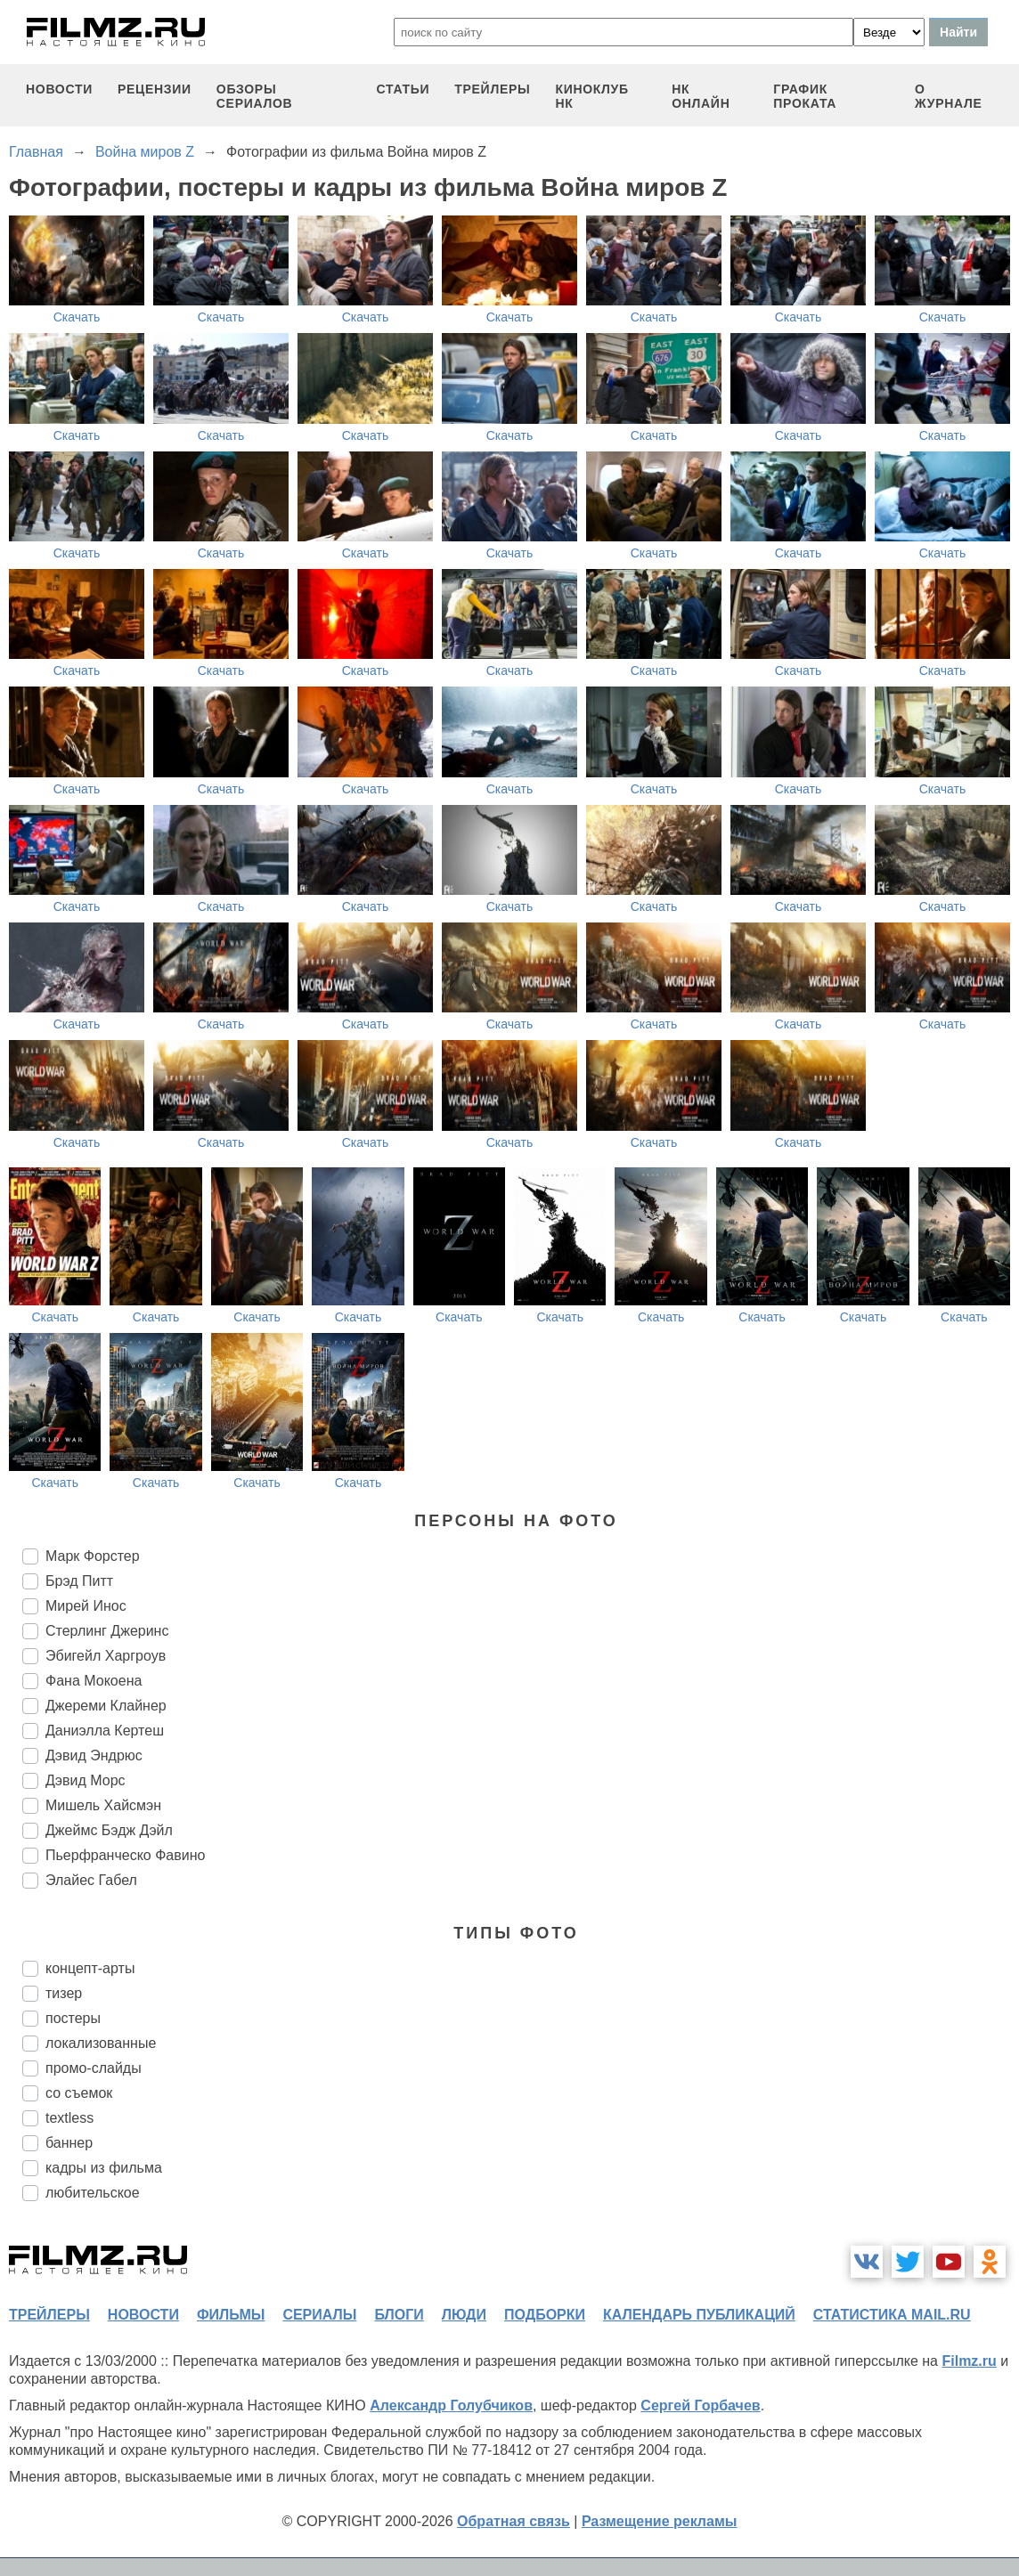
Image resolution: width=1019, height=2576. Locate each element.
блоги (398, 2314)
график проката (804, 96)
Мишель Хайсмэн (103, 1805)
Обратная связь (513, 2521)
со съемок (78, 2093)
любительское (92, 2192)
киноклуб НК (591, 96)
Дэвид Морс (85, 1780)
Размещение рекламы (660, 2521)
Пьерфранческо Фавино (125, 1855)
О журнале (948, 96)
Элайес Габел (91, 1880)
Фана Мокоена (93, 1680)
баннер (69, 2142)
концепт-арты (90, 1968)
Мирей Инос (85, 1605)
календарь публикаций (699, 2314)
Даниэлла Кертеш (104, 1730)
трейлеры (492, 89)
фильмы (231, 2314)
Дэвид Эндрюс (94, 1755)
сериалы (319, 2314)
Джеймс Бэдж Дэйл (109, 1830)
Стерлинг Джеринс (106, 1630)
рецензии (155, 89)
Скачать (77, 317)
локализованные (100, 2043)
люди (464, 2314)
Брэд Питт (79, 1581)
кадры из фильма (103, 2167)
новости (59, 89)
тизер (63, 1993)
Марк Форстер (92, 1556)
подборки (544, 2314)
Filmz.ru (969, 2361)
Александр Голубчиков (451, 2405)
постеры (73, 2018)
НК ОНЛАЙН (701, 96)
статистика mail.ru (892, 2314)
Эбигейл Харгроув (105, 1655)
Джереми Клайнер (106, 1705)
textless (69, 2117)
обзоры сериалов (254, 96)
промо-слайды (93, 2068)
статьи (403, 89)
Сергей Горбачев (700, 2405)
